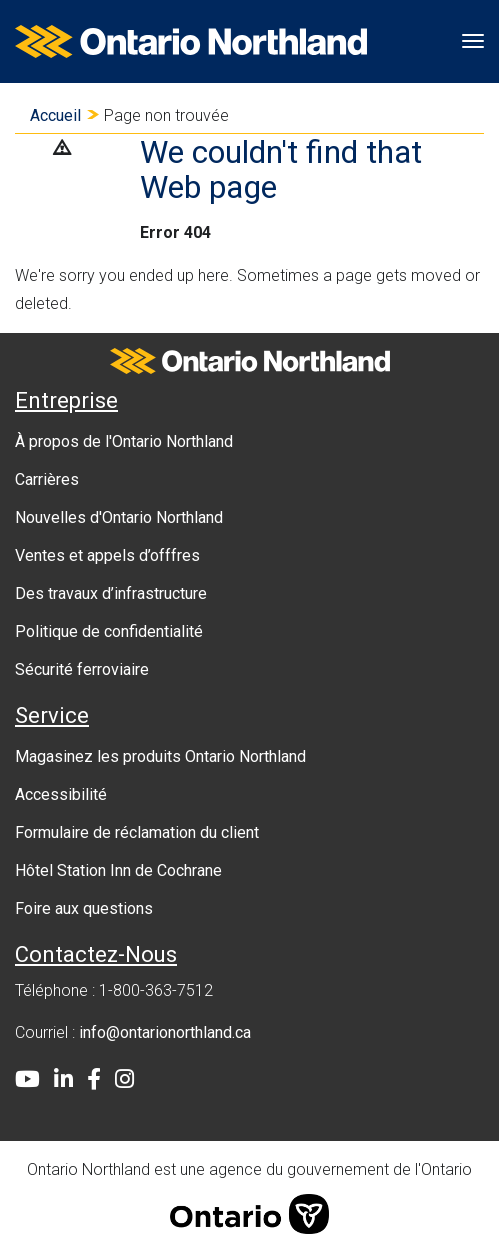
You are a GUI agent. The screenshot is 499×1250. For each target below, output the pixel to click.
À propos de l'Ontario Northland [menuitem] (124, 441)
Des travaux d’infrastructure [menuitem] (111, 593)
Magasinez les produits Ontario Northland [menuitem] (160, 756)
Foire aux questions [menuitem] (84, 908)
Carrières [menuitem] (47, 479)
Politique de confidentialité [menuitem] (109, 631)
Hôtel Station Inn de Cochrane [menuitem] (118, 870)
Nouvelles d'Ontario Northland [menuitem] (119, 517)
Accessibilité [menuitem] (61, 794)
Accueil (55, 115)
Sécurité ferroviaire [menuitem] (82, 669)
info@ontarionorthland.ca (165, 1032)
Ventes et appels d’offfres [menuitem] (107, 555)
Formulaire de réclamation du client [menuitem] (137, 832)
